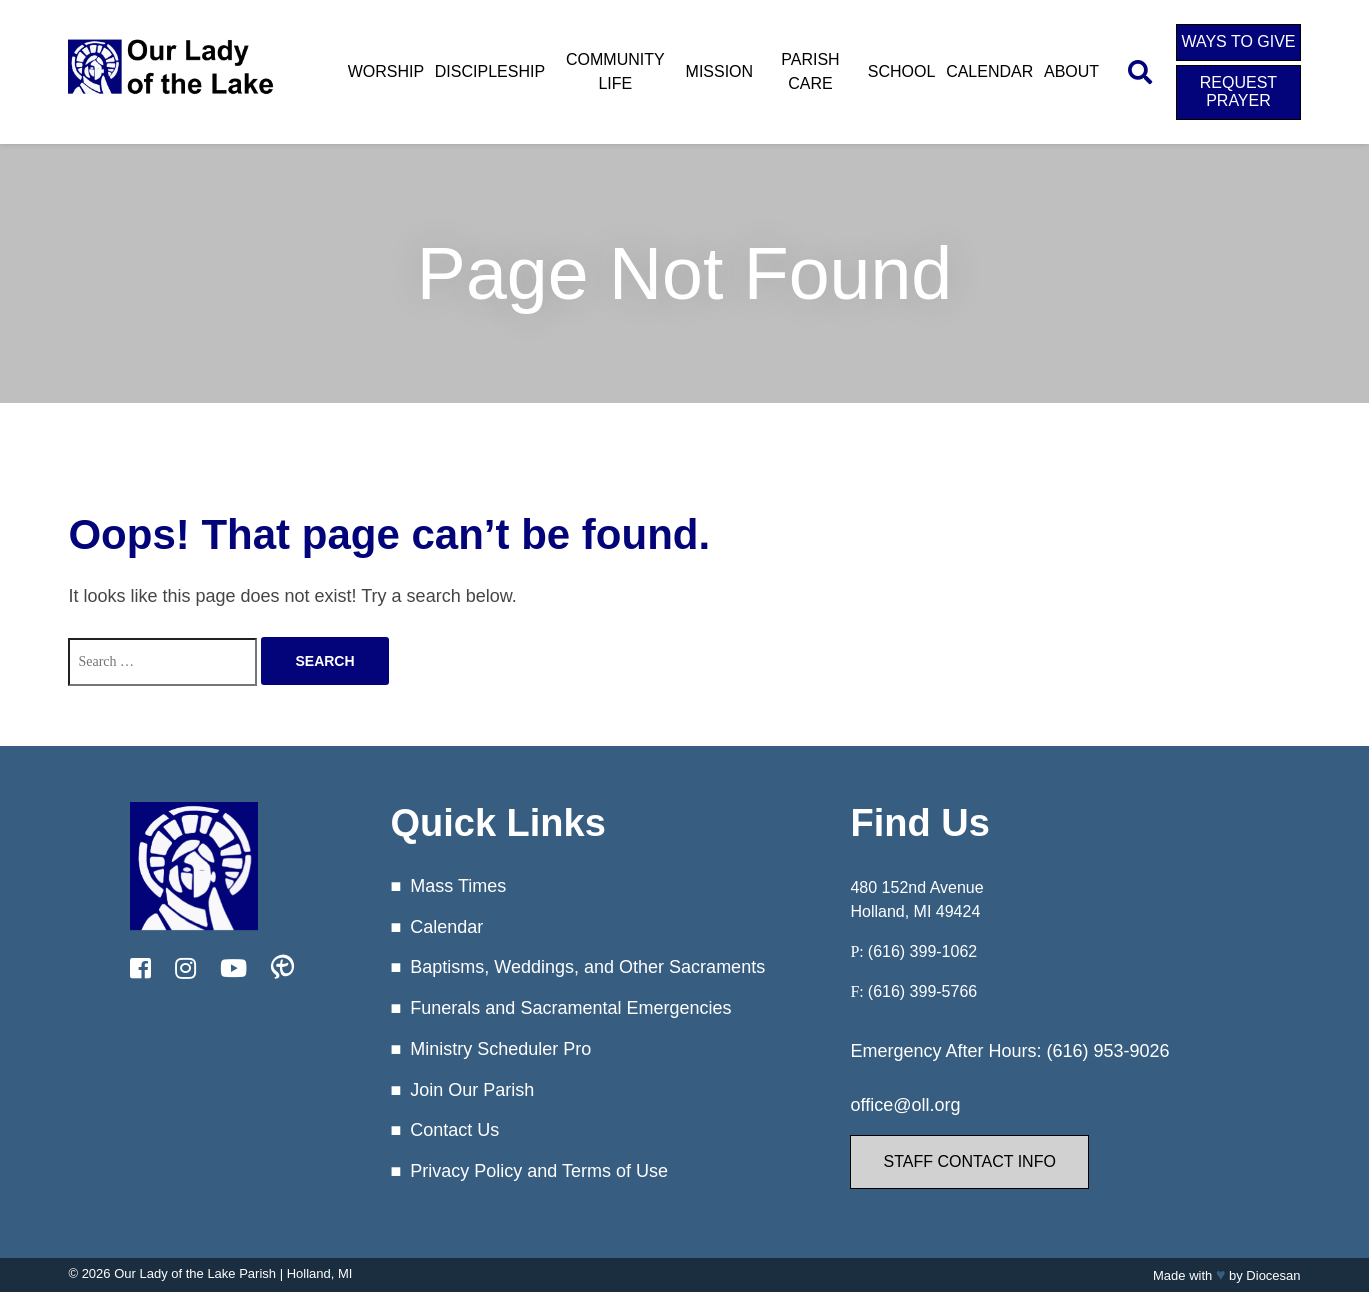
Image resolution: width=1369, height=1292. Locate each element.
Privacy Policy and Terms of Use (539, 1171)
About (1071, 71)
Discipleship (490, 71)
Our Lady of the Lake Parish (195, 1273)
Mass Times (458, 886)
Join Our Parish (472, 1090)
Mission (720, 71)
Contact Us (454, 1130)
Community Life (615, 71)
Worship (386, 71)
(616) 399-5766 (922, 991)
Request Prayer (1238, 91)
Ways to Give (1238, 41)
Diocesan (1273, 1275)
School (902, 71)
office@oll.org (905, 1105)
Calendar (989, 71)
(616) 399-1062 (922, 951)
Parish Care (810, 71)
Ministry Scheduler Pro (500, 1049)
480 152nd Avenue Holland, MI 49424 (916, 899)
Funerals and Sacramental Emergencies (570, 1008)
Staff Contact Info (969, 1161)
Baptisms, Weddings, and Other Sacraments (587, 967)
